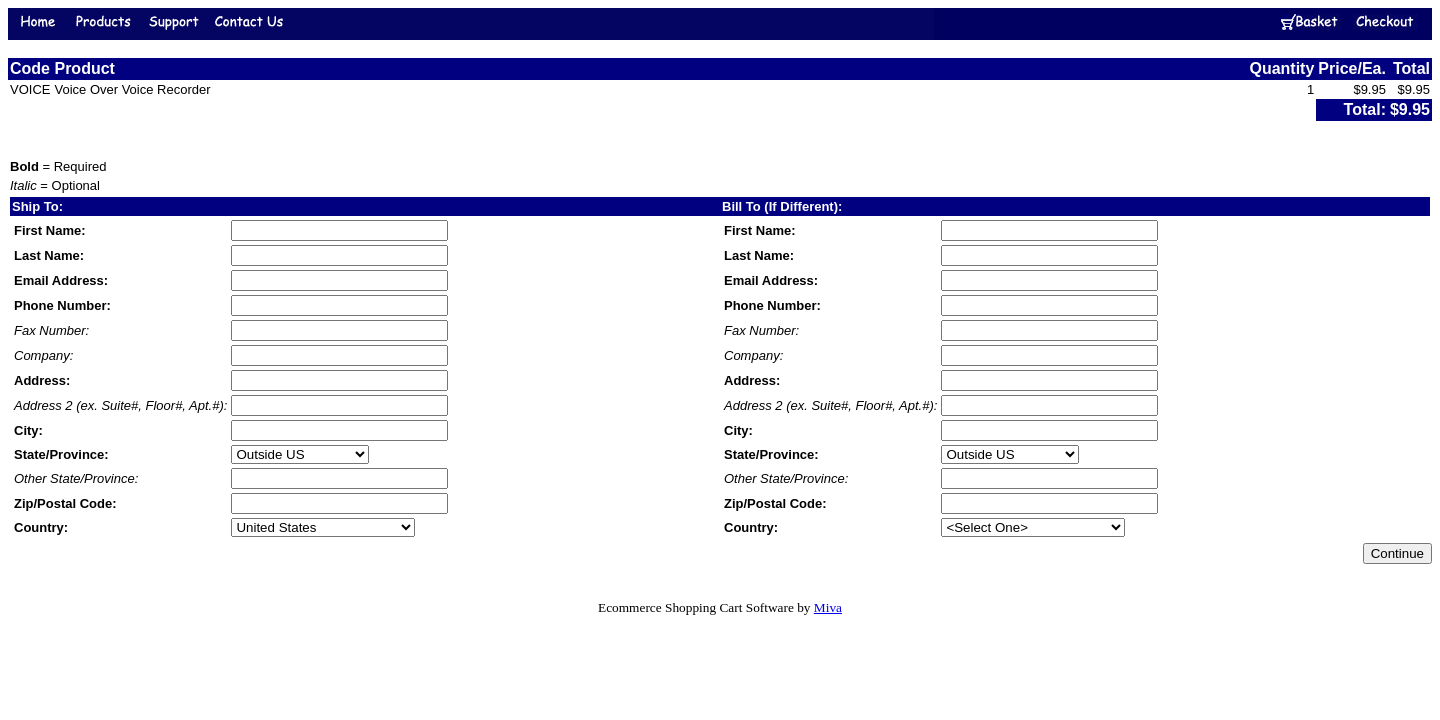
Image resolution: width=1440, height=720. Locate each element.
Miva (828, 607)
